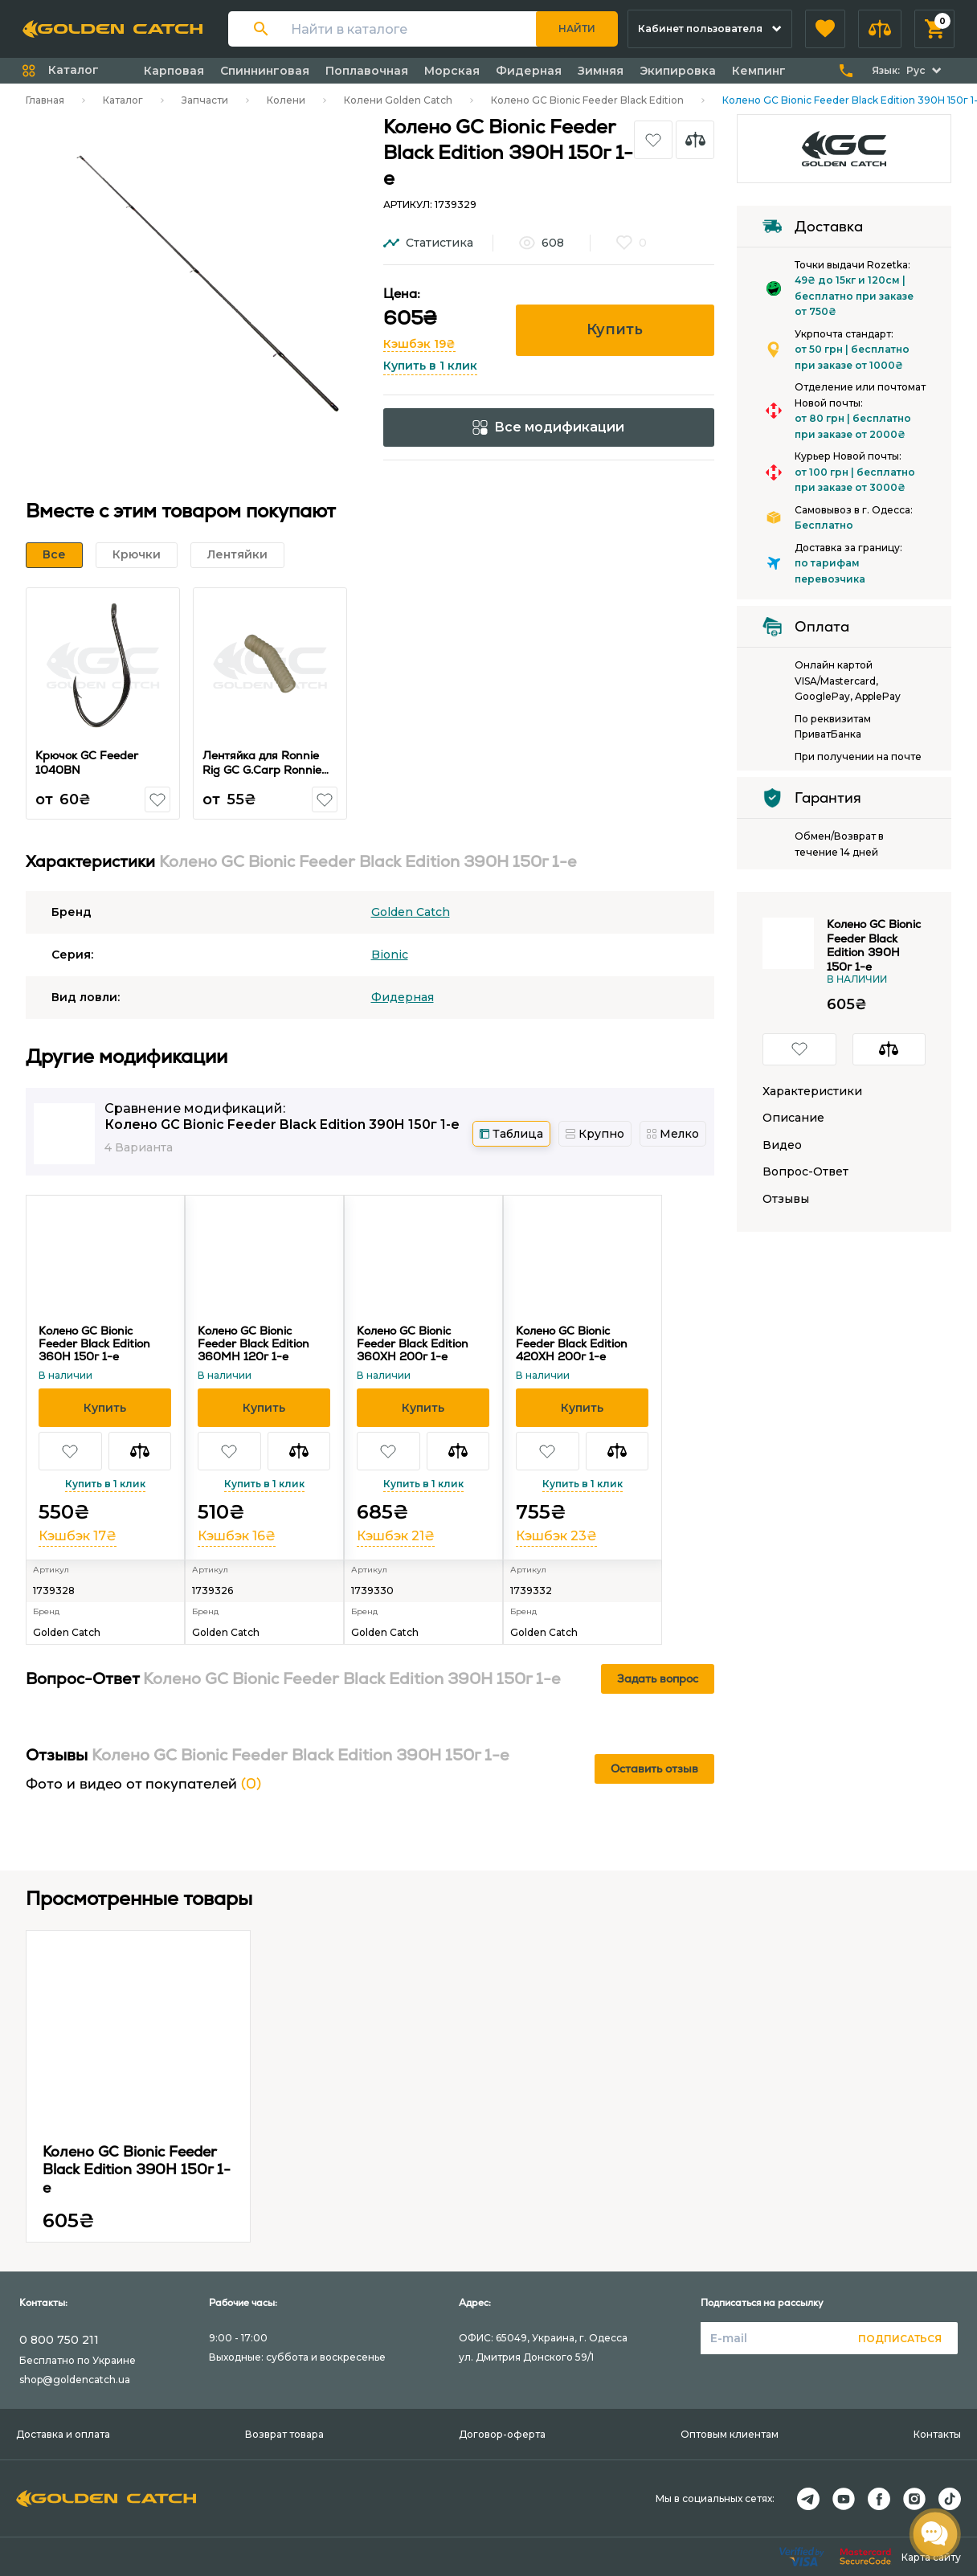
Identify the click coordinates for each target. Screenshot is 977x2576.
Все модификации (548, 427)
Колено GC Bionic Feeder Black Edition (587, 100)
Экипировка (678, 70)
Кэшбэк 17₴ (78, 1536)
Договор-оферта (502, 2434)
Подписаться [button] (900, 2339)
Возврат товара (284, 2434)
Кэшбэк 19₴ (419, 344)
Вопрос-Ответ (805, 1172)
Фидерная (529, 70)
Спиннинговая (264, 70)
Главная (45, 100)
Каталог (123, 100)
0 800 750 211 (59, 2340)
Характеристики (812, 1091)
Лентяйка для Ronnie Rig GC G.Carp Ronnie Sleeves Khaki (262, 769)
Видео (782, 1145)
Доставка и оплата (63, 2434)
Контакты (937, 2434)
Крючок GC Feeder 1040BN (87, 762)
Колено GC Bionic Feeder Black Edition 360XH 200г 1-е (412, 1343)
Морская (452, 70)
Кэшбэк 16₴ (237, 1536)
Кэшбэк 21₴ (396, 1536)
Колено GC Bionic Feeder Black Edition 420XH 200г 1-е (571, 1343)
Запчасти (205, 100)
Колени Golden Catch (398, 100)
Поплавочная (366, 70)
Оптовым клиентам (730, 2434)
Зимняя (600, 70)
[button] (825, 29)
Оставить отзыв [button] (654, 1768)
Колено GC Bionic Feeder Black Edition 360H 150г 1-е (94, 1343)
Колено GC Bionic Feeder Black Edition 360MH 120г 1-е (253, 1343)
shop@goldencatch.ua (74, 2380)
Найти (576, 28)
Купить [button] (615, 329)
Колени (286, 100)
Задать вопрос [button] (657, 1678)
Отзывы (785, 1199)
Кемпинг (759, 70)
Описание (793, 1118)
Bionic (389, 954)
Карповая (174, 70)
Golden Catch (410, 912)
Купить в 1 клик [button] (430, 365)
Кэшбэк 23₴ (556, 1536)
